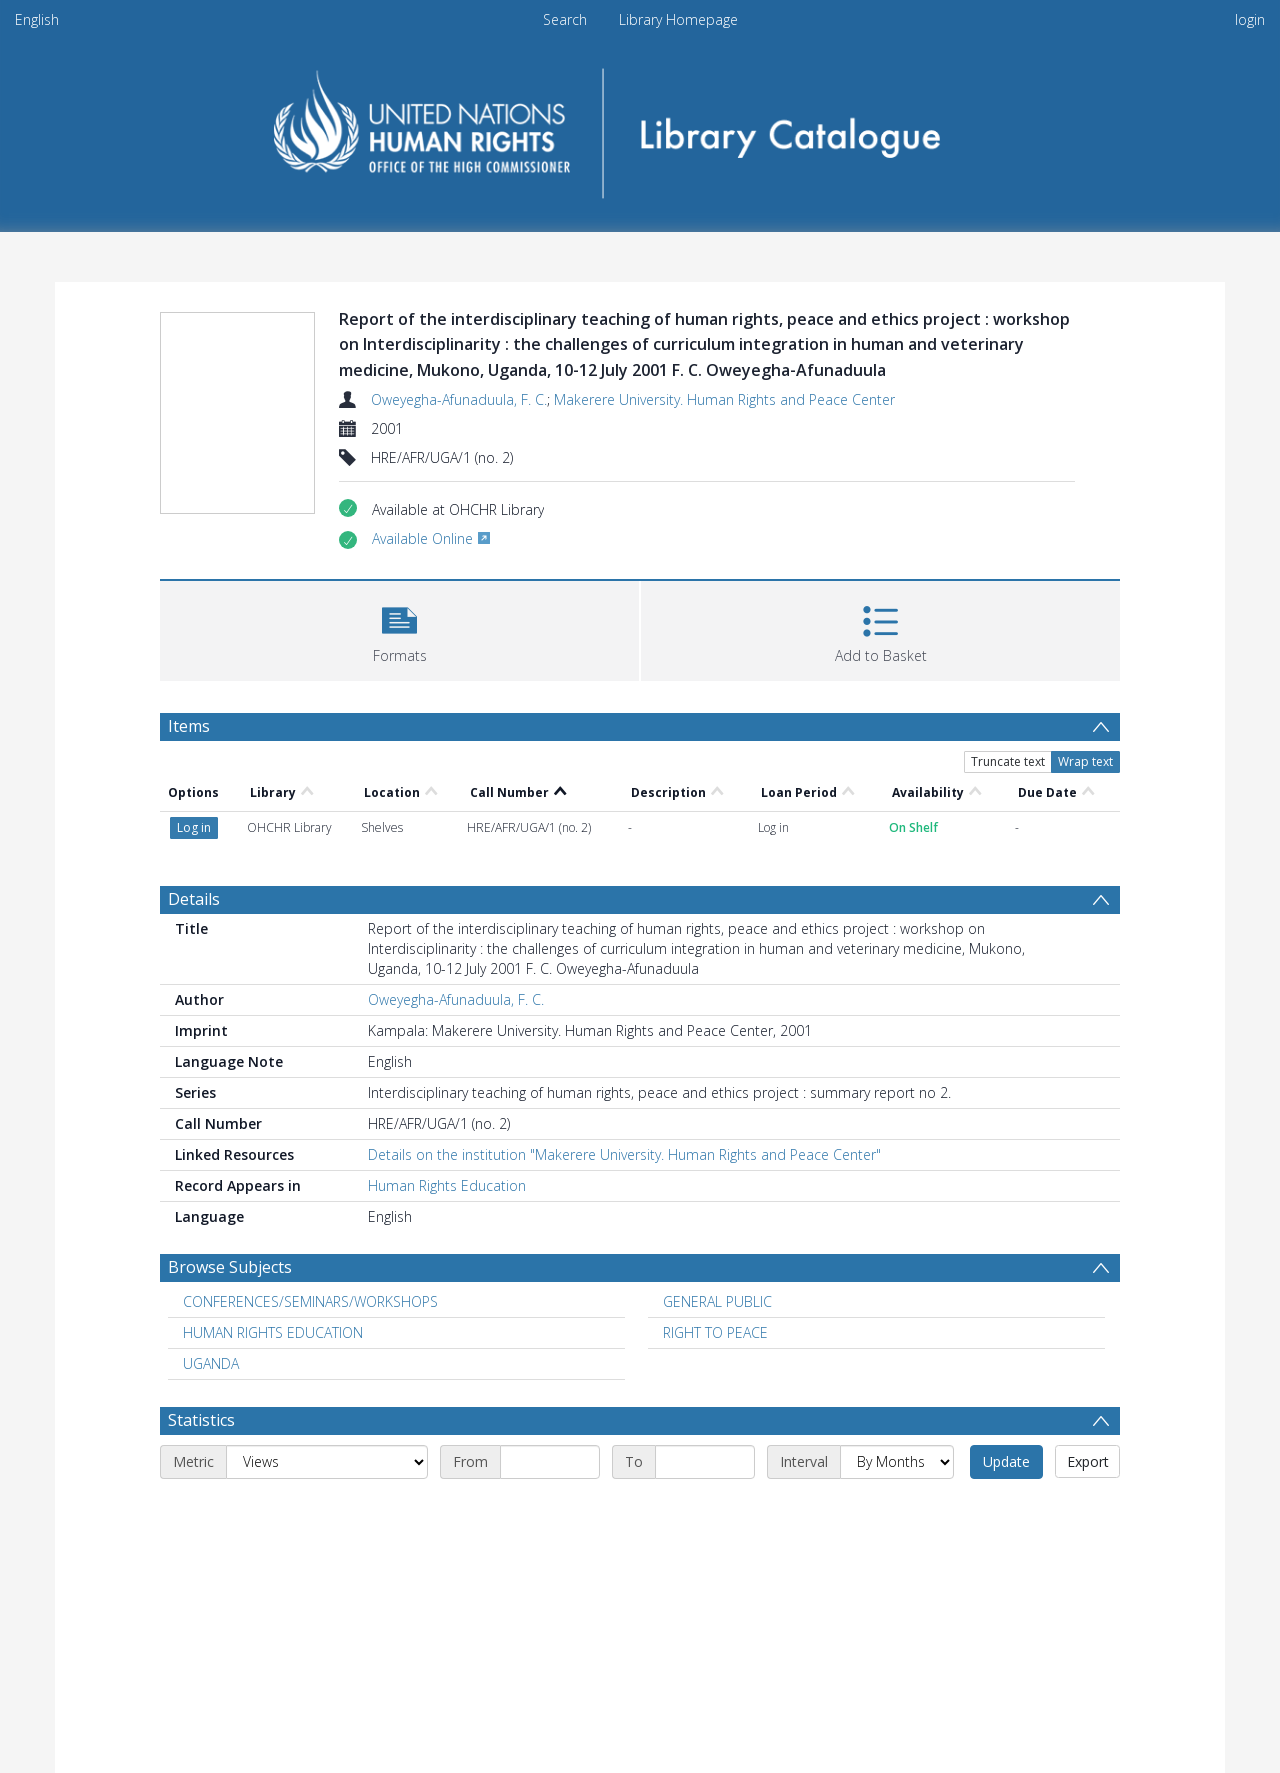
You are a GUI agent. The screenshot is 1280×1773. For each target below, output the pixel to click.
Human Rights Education (447, 1185)
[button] (399, 628)
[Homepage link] (640, 126)
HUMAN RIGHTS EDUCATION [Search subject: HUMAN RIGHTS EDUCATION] (273, 1332)
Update (1006, 1461)
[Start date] (550, 1462)
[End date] (705, 1462)
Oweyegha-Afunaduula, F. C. (459, 399)
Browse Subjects (230, 1267)
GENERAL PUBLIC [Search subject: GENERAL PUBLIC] (717, 1301)
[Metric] (327, 1462)
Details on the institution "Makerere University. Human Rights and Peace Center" (624, 1154)
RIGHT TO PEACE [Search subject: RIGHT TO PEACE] (715, 1332)
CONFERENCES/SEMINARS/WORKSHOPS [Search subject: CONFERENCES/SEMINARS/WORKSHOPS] (310, 1301)
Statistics (201, 1420)
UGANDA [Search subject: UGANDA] (211, 1363)
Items (189, 726)
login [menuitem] (1250, 19)
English (37, 19)
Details (194, 899)
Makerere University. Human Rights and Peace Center (724, 399)
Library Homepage (678, 19)
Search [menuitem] (565, 19)
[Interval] (897, 1462)
